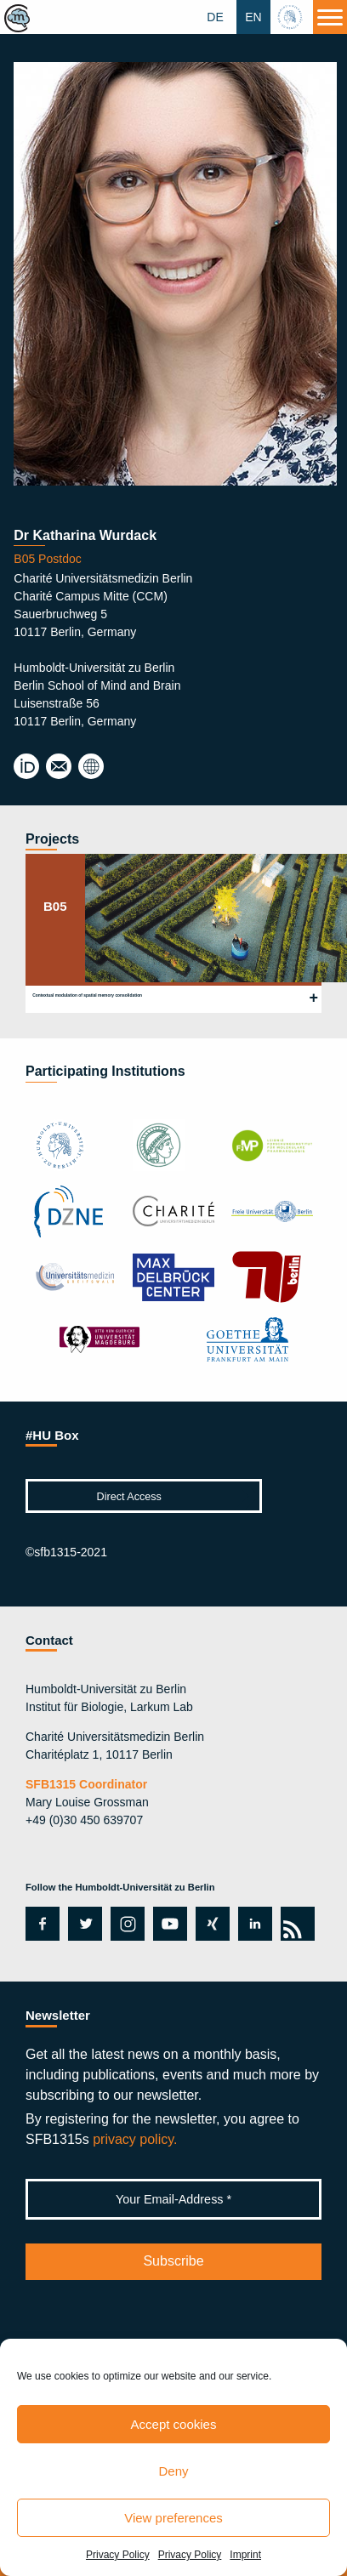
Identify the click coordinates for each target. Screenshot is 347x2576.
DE (215, 17)
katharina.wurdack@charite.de (58, 767)
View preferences (173, 2518)
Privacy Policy (118, 2555)
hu (291, 17)
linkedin (251, 1924)
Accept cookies (174, 2424)
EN (253, 17)
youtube (167, 1924)
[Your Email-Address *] (173, 2199)
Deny (173, 2471)
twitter (85, 1924)
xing (208, 1924)
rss (295, 1924)
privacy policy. (135, 2139)
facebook (40, 1924)
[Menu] (330, 17)
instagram (126, 1924)
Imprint (245, 2555)
